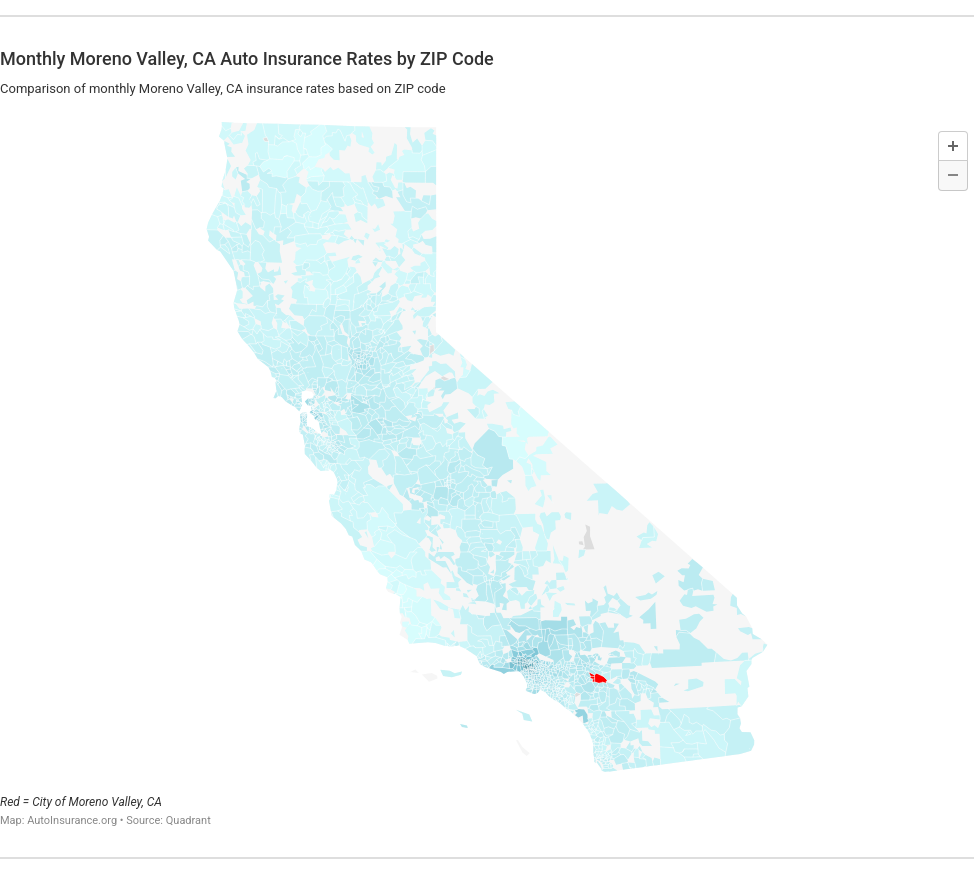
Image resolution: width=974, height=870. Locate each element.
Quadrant (188, 820)
